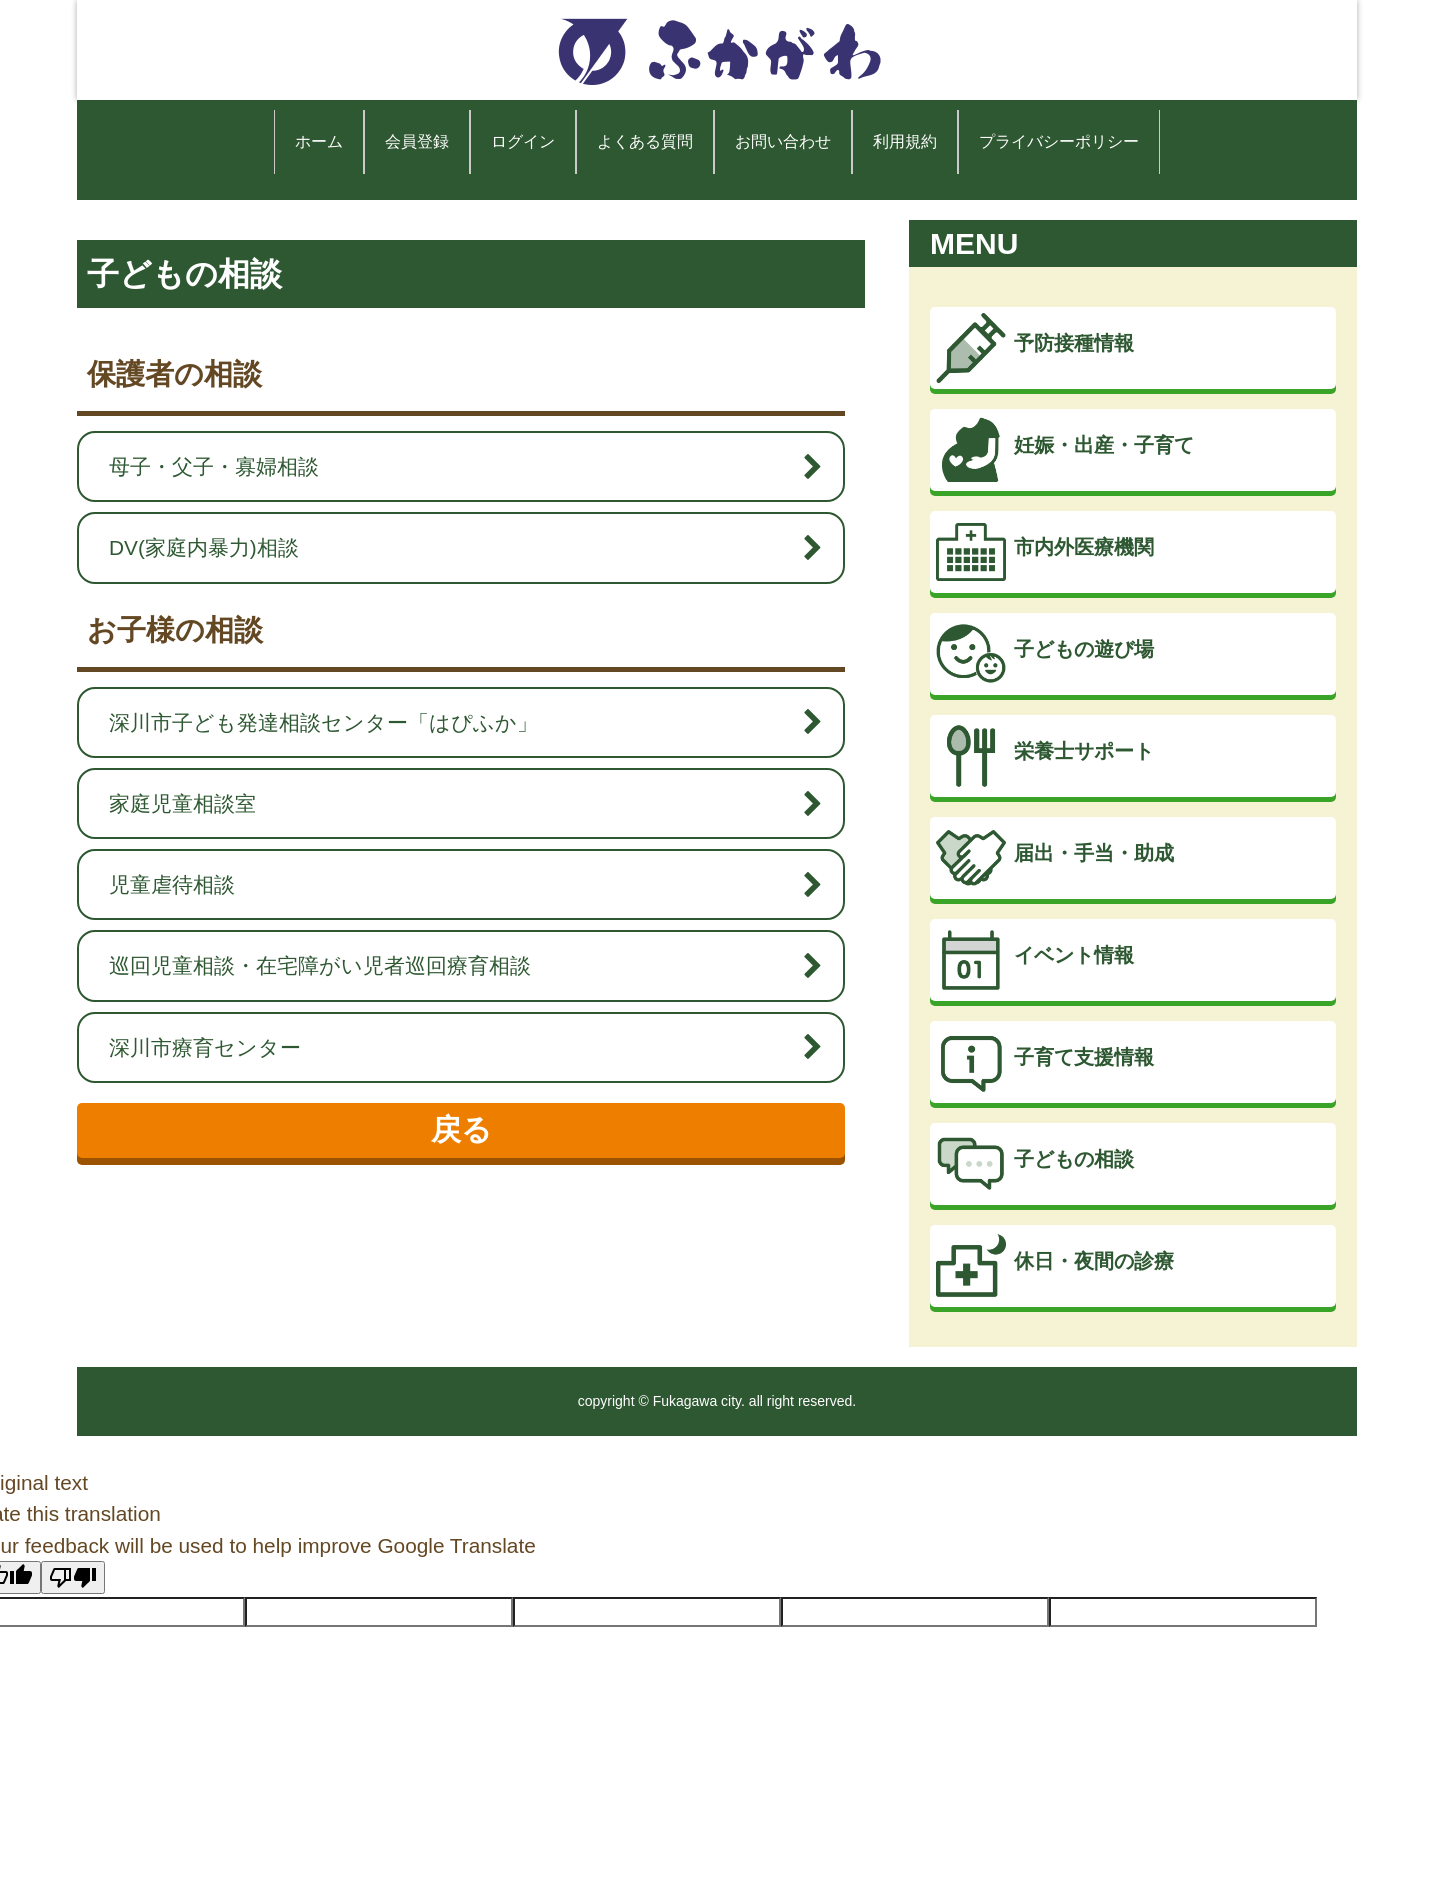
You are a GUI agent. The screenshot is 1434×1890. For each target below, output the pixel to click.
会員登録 (417, 141)
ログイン (523, 141)
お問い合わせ (783, 141)
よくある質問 (645, 141)
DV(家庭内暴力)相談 (456, 547)
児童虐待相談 (456, 884)
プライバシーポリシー (1059, 141)
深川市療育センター (456, 1047)
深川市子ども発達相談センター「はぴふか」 (456, 722)
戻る (461, 1129)
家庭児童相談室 (456, 803)
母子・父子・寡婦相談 (456, 466)
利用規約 (905, 141)
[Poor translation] (73, 1577)
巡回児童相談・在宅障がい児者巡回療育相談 (456, 965)
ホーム (319, 141)
